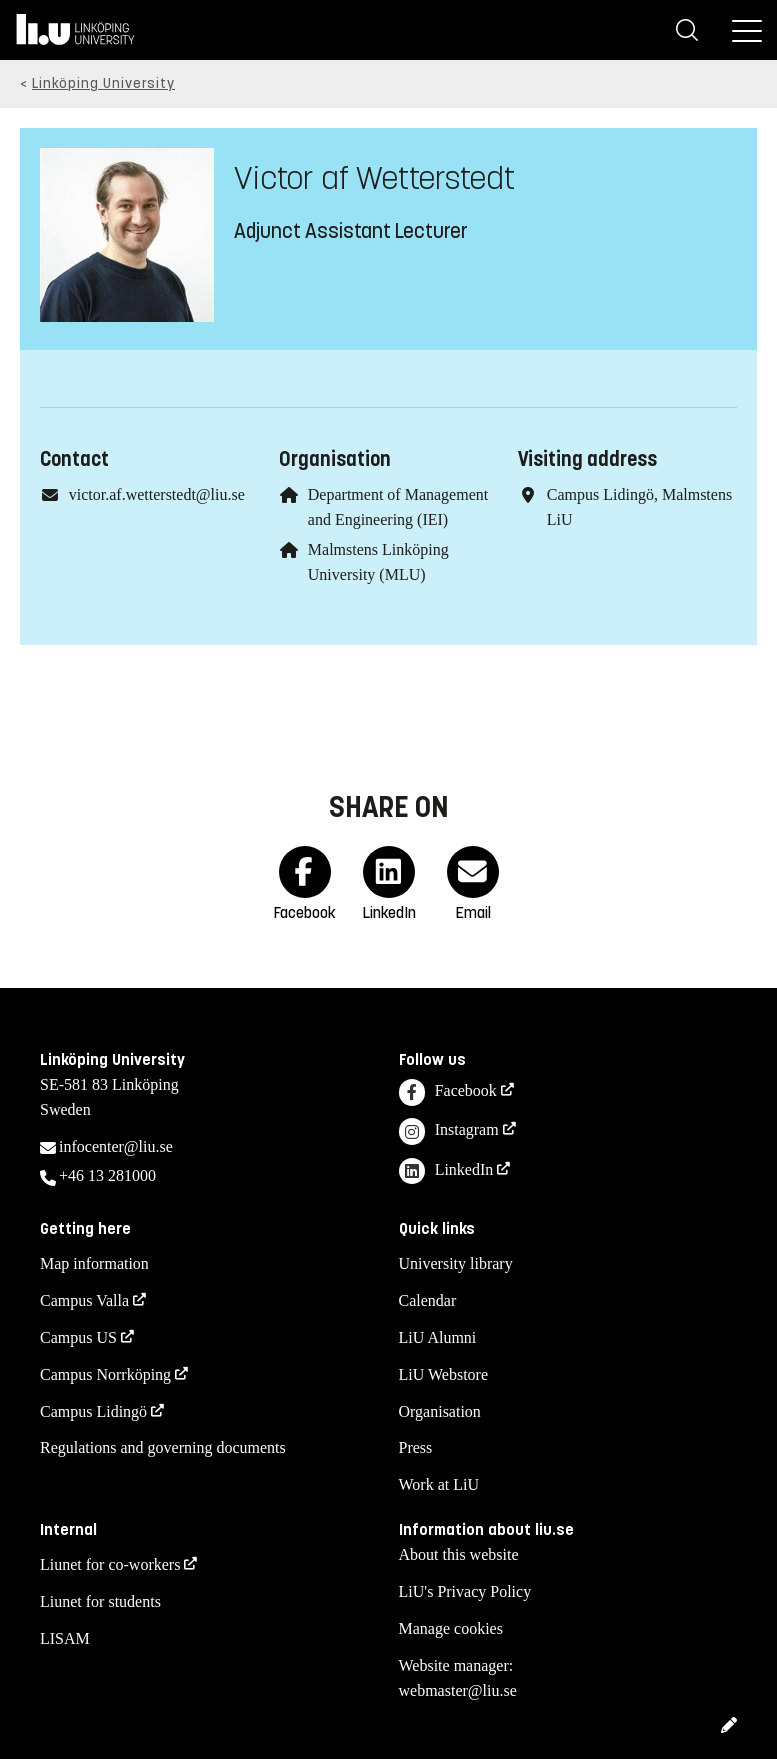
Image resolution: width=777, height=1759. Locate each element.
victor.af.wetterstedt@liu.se (157, 494)
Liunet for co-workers (110, 1564)
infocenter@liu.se (116, 1146)
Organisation (440, 1411)
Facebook (448, 1092)
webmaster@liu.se (458, 1690)
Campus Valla (84, 1300)
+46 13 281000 (107, 1175)
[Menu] (747, 30)
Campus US (78, 1337)
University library (456, 1263)
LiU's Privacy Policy (465, 1591)
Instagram (449, 1131)
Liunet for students (100, 1601)
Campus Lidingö (93, 1411)
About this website (459, 1554)
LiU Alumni (438, 1337)
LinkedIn (446, 1171)
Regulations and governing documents (163, 1447)
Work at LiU (439, 1484)
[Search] (687, 30)
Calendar (428, 1300)
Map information (94, 1263)
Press (416, 1447)
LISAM (65, 1638)
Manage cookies (451, 1628)
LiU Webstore (444, 1374)
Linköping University (103, 83)
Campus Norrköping (105, 1374)
